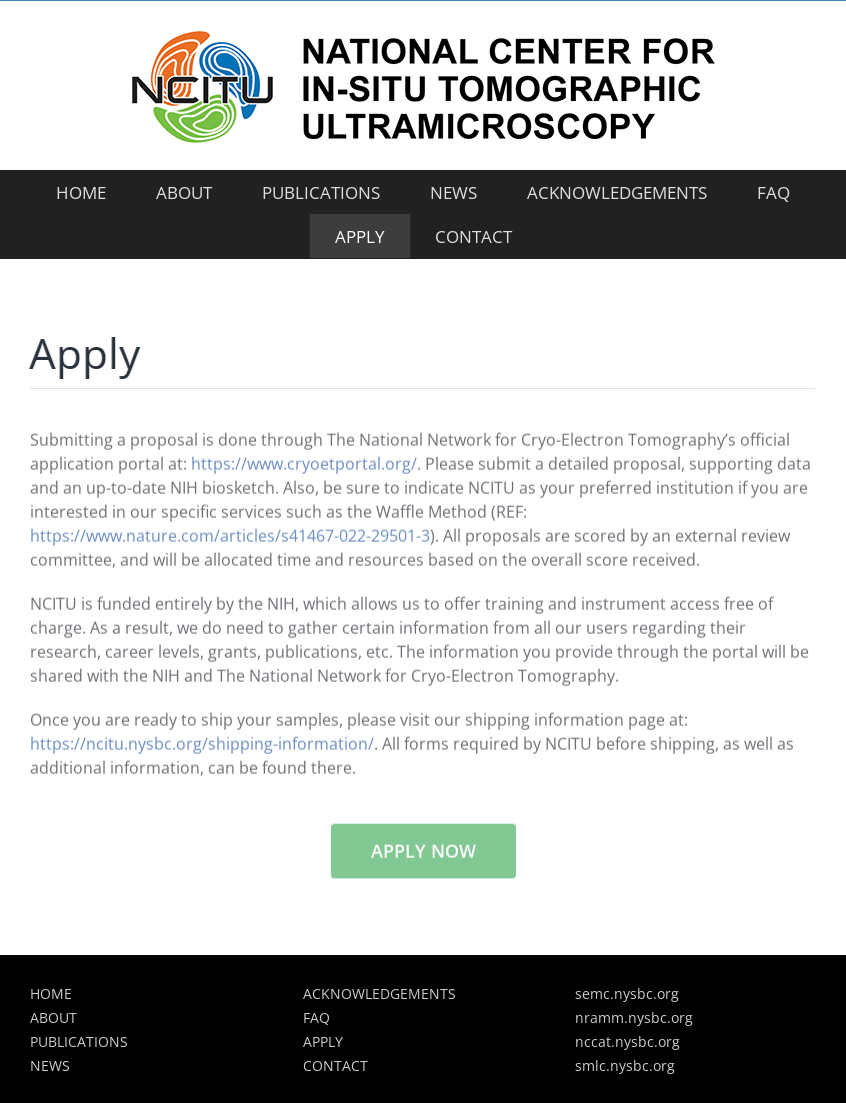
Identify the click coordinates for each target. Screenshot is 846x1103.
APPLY (323, 1041)
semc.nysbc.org (627, 993)
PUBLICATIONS (79, 1041)
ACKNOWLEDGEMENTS (379, 993)
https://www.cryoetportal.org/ (304, 465)
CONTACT (335, 1065)
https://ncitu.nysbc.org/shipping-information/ (202, 745)
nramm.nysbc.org (634, 1017)
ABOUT (53, 1017)
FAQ (316, 1017)
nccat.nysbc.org (627, 1041)
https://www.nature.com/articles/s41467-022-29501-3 (230, 537)
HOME (51, 993)
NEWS (50, 1065)
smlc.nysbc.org (625, 1065)
